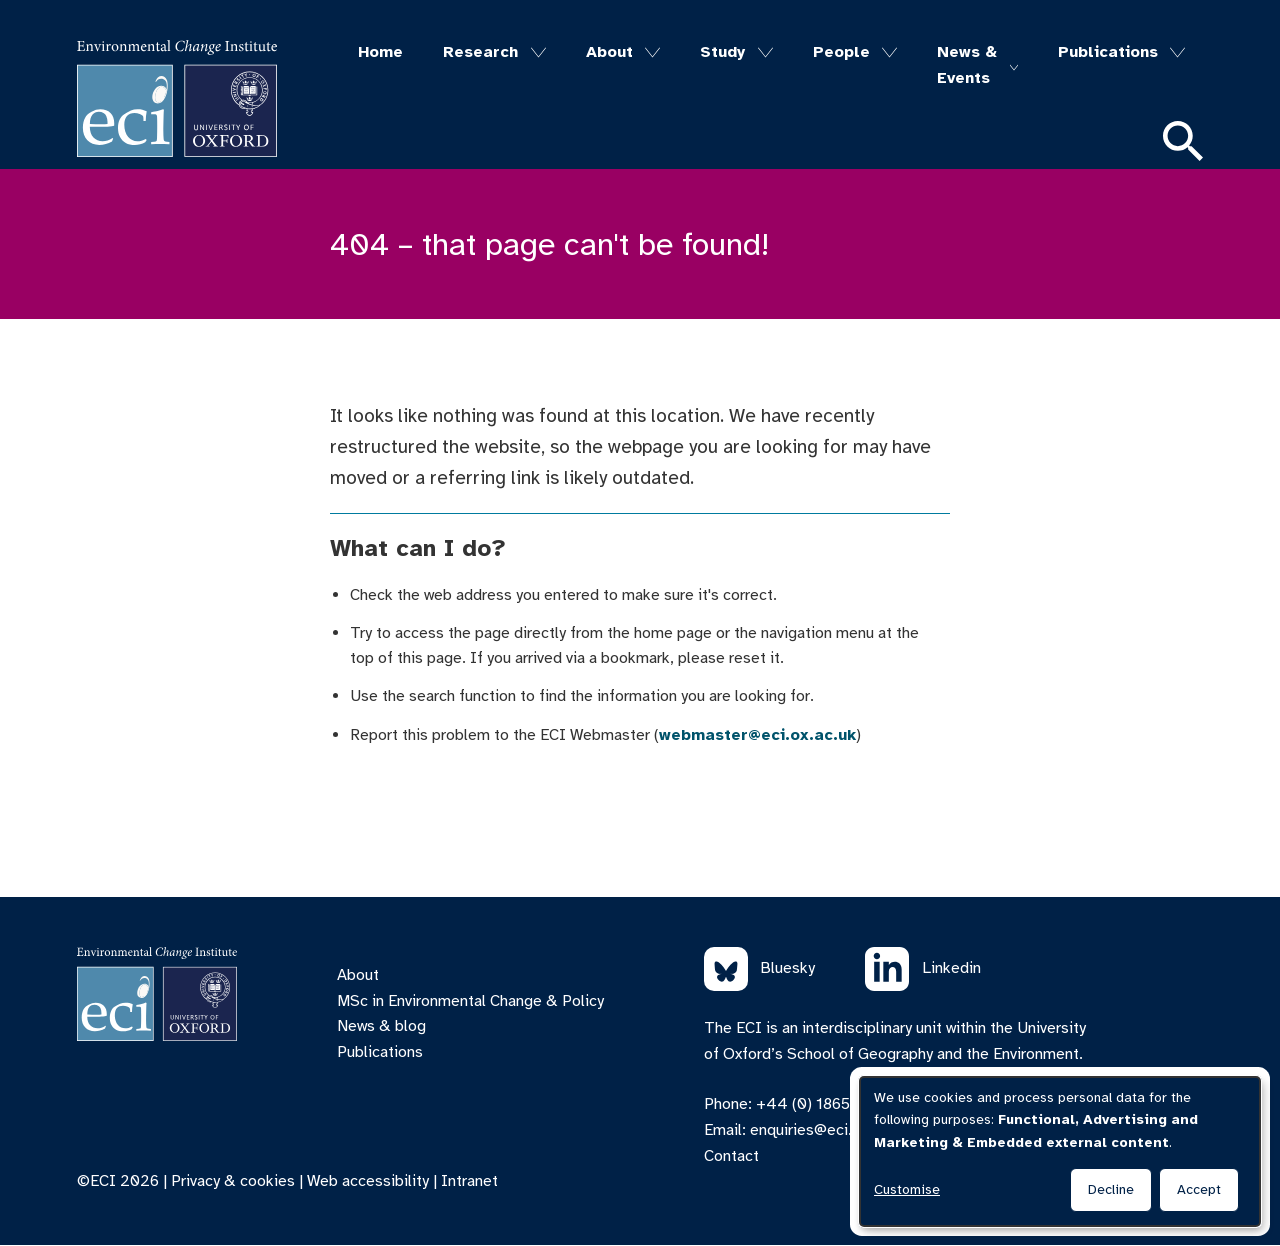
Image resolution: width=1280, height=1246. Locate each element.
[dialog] (1060, 1151)
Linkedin (923, 969)
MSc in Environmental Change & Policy (470, 1001)
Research (480, 52)
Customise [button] (907, 1189)
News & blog (381, 1026)
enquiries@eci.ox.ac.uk (829, 1130)
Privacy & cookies (233, 1181)
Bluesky (760, 969)
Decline (1111, 1189)
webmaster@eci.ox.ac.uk (757, 735)
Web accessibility (368, 1181)
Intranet (469, 1181)
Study (722, 52)
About (609, 52)
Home (380, 52)
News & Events (967, 65)
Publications (1108, 52)
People (841, 52)
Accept (1199, 1189)
